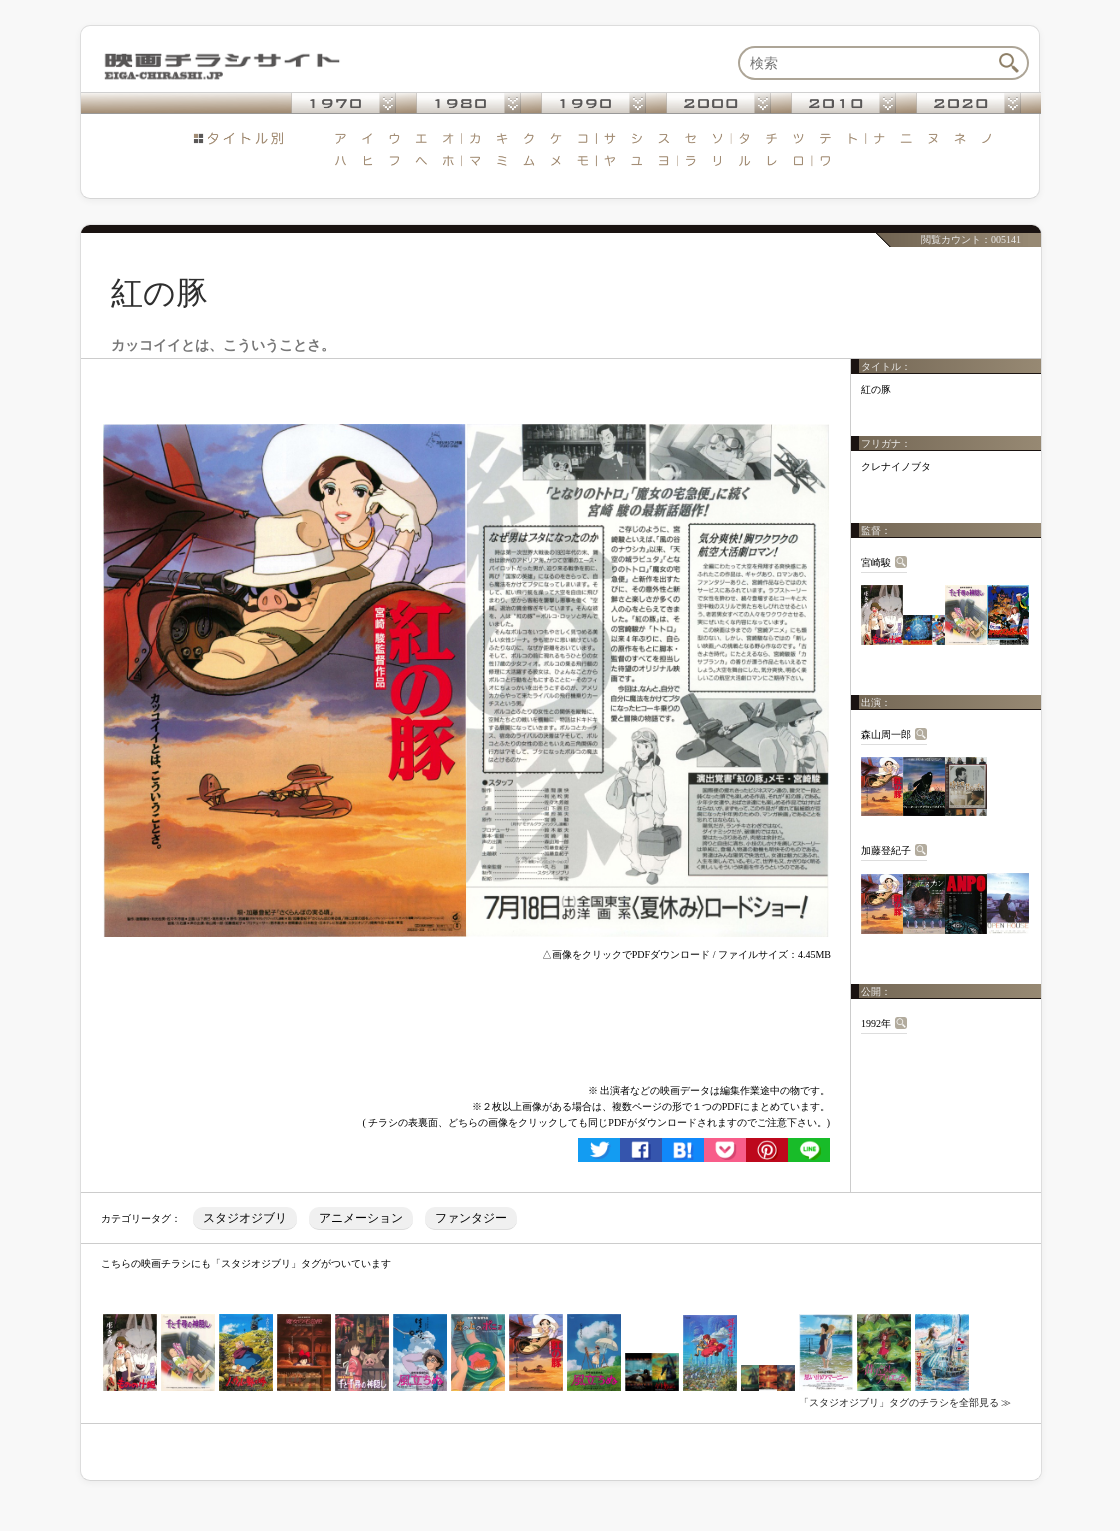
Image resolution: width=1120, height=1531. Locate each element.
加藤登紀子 (886, 850)
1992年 (876, 1023)
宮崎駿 (876, 562)
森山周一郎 (886, 734)
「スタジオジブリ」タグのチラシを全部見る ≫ (905, 1402)
